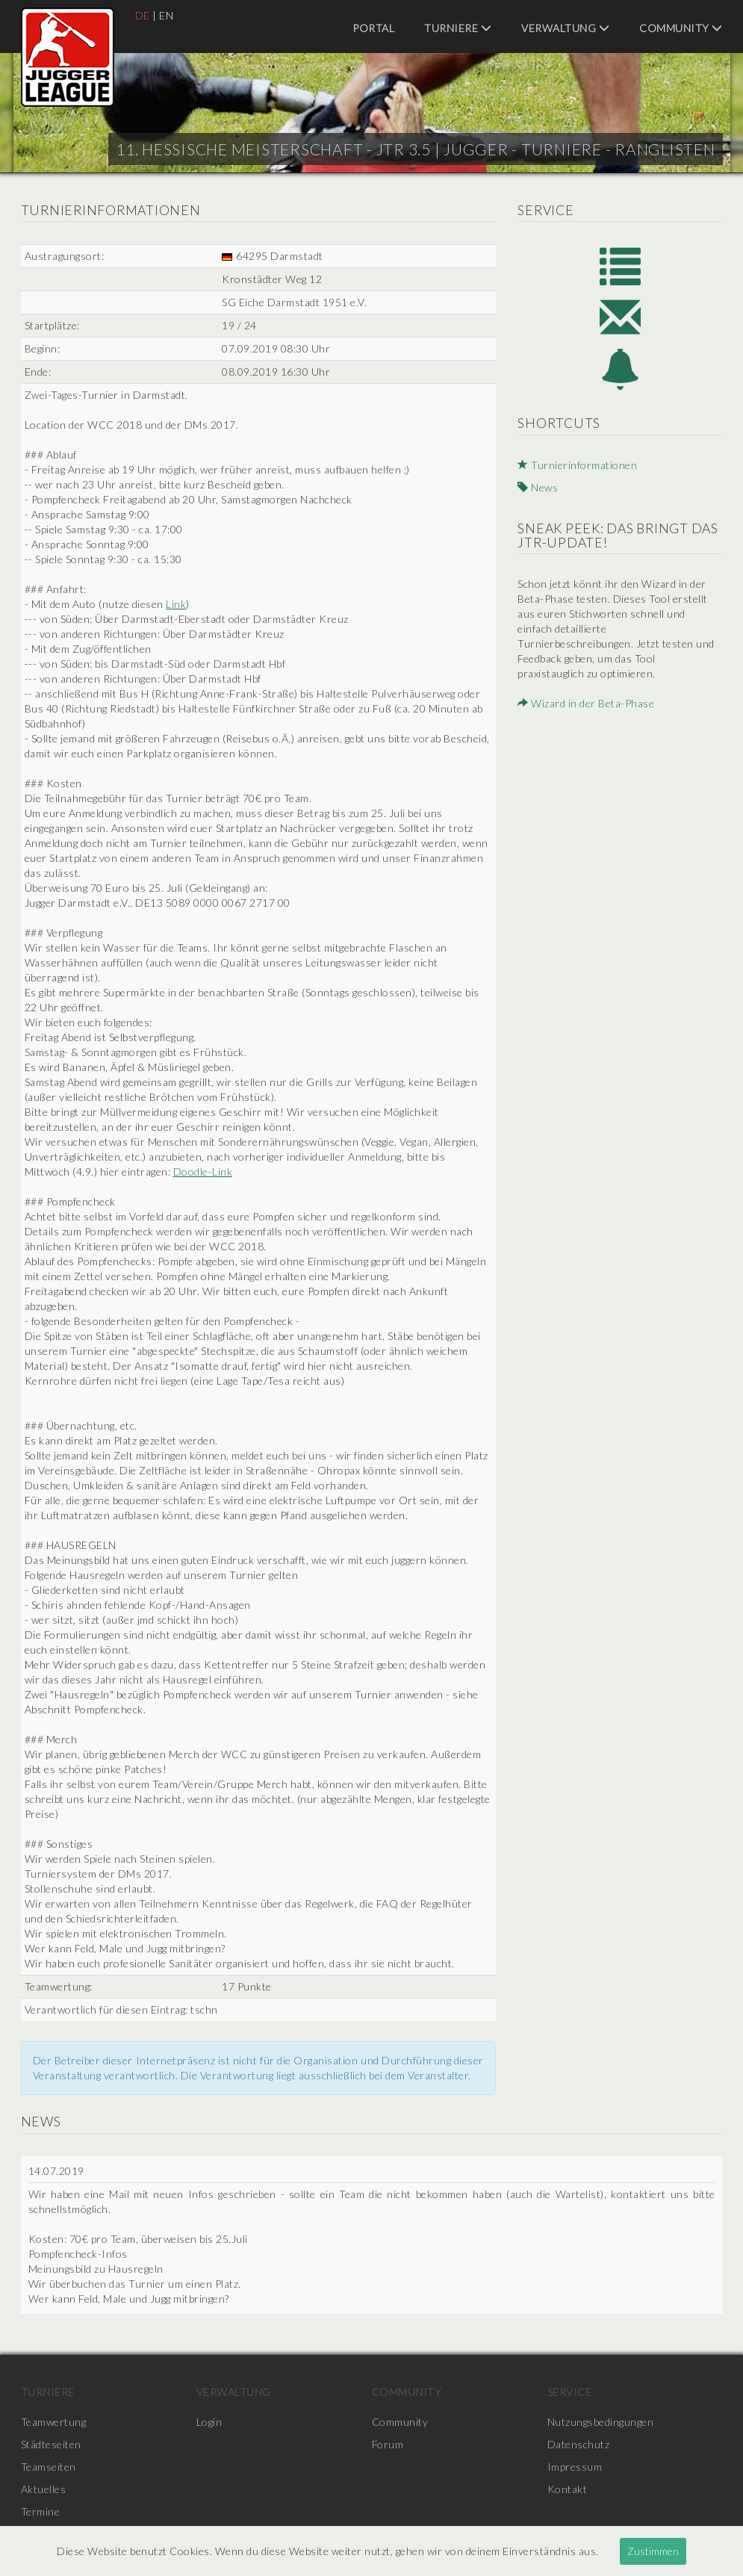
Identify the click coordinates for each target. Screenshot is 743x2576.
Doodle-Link (203, 1171)
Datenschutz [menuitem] (578, 2444)
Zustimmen (653, 2551)
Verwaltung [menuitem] (565, 28)
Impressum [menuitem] (575, 2466)
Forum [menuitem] (388, 2444)
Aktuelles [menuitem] (43, 2489)
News (537, 487)
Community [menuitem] (681, 28)
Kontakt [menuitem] (567, 2489)
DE (142, 15)
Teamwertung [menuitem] (54, 2421)
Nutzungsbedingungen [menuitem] (600, 2421)
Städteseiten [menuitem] (51, 2444)
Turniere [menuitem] (457, 28)
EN (166, 15)
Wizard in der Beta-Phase (585, 703)
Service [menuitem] (569, 2392)
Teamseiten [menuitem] (48, 2466)
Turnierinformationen (577, 465)
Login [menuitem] (209, 2421)
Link (176, 604)
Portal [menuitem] (373, 28)
